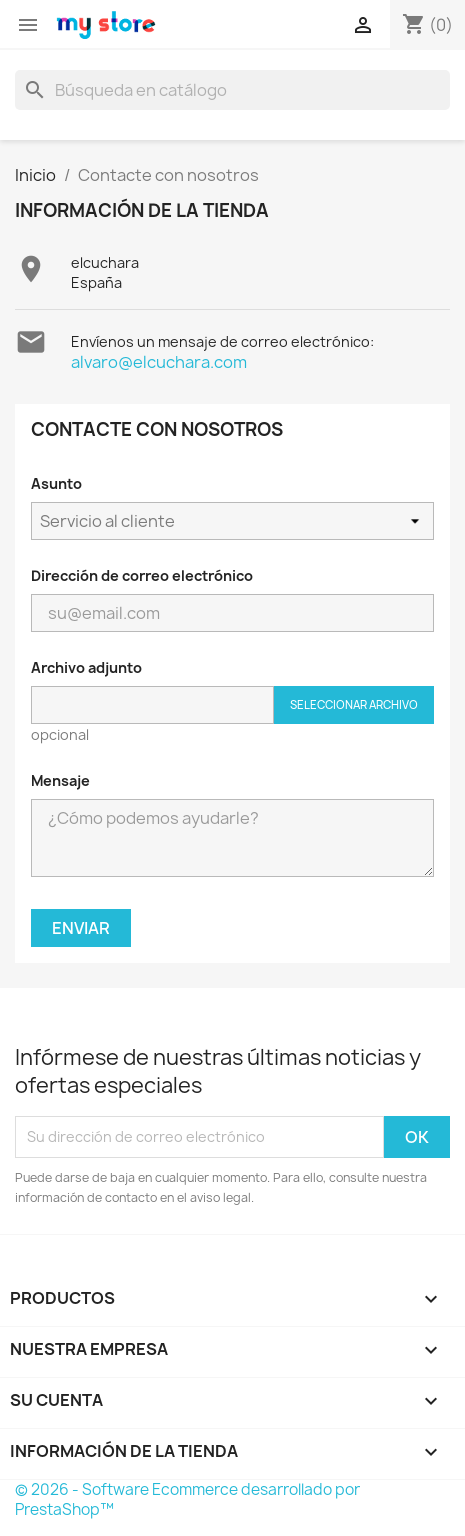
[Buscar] (232, 90)
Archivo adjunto (86, 667)
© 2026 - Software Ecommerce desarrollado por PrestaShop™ (187, 1499)
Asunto (56, 483)
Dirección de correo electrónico (142, 575)
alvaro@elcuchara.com (159, 362)
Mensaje (60, 780)
